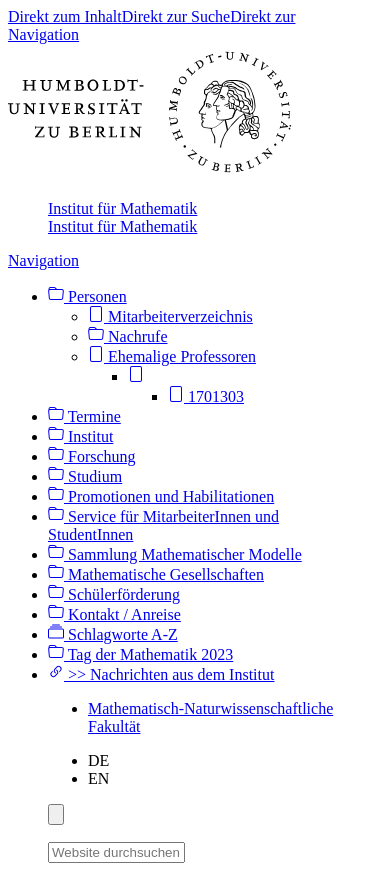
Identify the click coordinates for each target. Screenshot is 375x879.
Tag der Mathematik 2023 (140, 654)
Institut (80, 436)
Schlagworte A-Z (113, 634)
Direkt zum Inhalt (65, 16)
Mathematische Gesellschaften (156, 574)
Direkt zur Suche (176, 16)
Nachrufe (128, 336)
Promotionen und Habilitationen (161, 496)
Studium (85, 476)
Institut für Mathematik (122, 208)
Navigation (43, 260)
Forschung (92, 456)
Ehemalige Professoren (172, 356)
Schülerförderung (114, 594)
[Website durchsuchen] (116, 852)
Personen (87, 296)
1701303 (206, 396)
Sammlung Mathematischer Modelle (175, 554)
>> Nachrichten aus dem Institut (161, 674)
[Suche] (197, 849)
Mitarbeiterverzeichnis (170, 316)
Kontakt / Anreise (114, 614)
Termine (84, 416)
